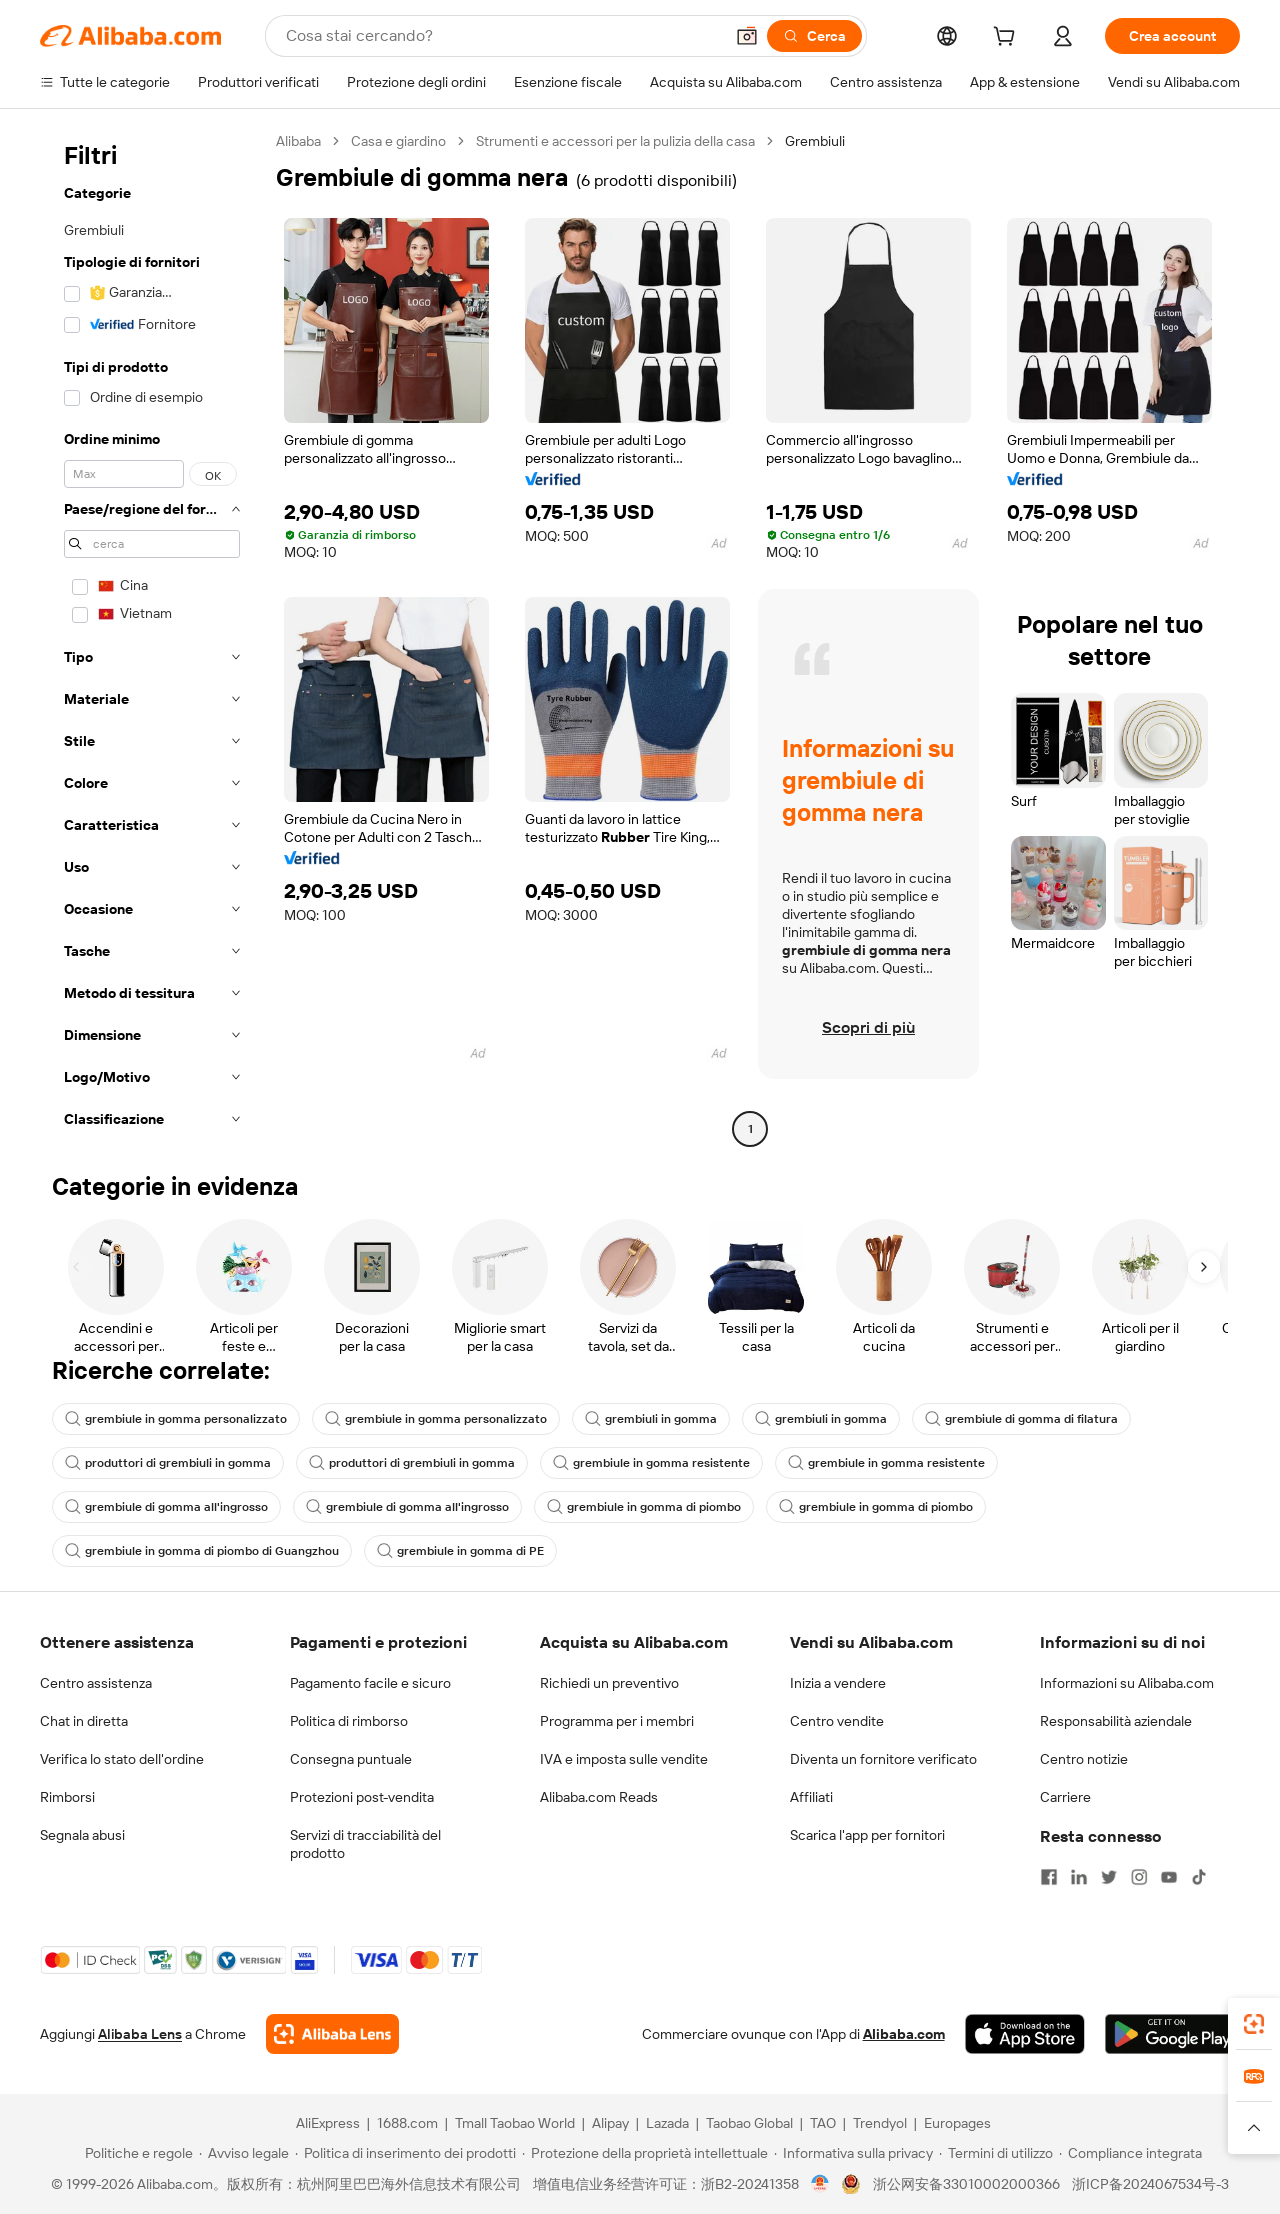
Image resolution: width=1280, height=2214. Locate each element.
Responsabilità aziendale (1116, 1721)
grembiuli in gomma (651, 1419)
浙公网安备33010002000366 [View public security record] (966, 2184)
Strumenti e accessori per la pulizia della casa (615, 141)
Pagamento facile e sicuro (370, 1683)
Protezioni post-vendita (362, 1797)
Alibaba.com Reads (599, 1797)
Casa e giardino (398, 141)
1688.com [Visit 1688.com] (407, 2123)
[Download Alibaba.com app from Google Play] (1172, 2034)
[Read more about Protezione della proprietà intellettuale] (645, 2153)
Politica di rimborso (349, 1721)
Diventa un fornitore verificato (883, 1759)
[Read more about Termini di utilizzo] (996, 2153)
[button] (747, 36)
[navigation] (152, 637)
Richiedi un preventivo (609, 1683)
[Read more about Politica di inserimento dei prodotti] (405, 2153)
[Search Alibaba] (502, 36)
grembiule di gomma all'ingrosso (166, 1507)
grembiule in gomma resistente (651, 1463)
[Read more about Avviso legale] (244, 2153)
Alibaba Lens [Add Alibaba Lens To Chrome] (140, 2034)
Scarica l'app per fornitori (867, 1835)
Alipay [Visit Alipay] (610, 2123)
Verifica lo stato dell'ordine (122, 1759)
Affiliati (811, 1797)
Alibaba (298, 141)
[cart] (1008, 39)
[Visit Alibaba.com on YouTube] (1169, 1877)
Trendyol (880, 2123)
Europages (957, 2123)
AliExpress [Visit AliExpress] (328, 2123)
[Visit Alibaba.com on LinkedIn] (1079, 1877)
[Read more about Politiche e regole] (136, 2153)
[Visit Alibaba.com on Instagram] (1139, 1877)
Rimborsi (67, 1797)
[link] (1254, 2024)
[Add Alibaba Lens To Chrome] (332, 2034)
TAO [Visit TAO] (823, 2123)
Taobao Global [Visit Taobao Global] (749, 2123)
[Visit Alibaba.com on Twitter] (1109, 1877)
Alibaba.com (904, 2034)
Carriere (1065, 1797)
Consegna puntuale (351, 1759)
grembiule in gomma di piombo (644, 1507)
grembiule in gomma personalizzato (176, 1419)
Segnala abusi (82, 1835)
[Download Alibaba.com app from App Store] (1025, 2034)
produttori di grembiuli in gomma (168, 1463)
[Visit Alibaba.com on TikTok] (1199, 1877)
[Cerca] (814, 36)
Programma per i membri (617, 1721)
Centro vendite (837, 1721)
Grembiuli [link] (815, 141)
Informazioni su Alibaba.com (1127, 1683)
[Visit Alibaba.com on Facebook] (1049, 1877)
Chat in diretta (84, 1721)
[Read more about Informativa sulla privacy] (853, 2153)
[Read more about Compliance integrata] (1130, 2153)
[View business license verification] (820, 2184)
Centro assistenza (96, 1683)
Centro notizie (1084, 1759)
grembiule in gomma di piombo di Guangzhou (202, 1551)
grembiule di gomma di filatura (1021, 1419)
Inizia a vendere (838, 1683)
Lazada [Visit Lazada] (667, 2123)
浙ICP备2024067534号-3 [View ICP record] (1150, 2184)
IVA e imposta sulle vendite (624, 1759)
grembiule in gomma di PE (460, 1551)
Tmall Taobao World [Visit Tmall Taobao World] (515, 2123)
